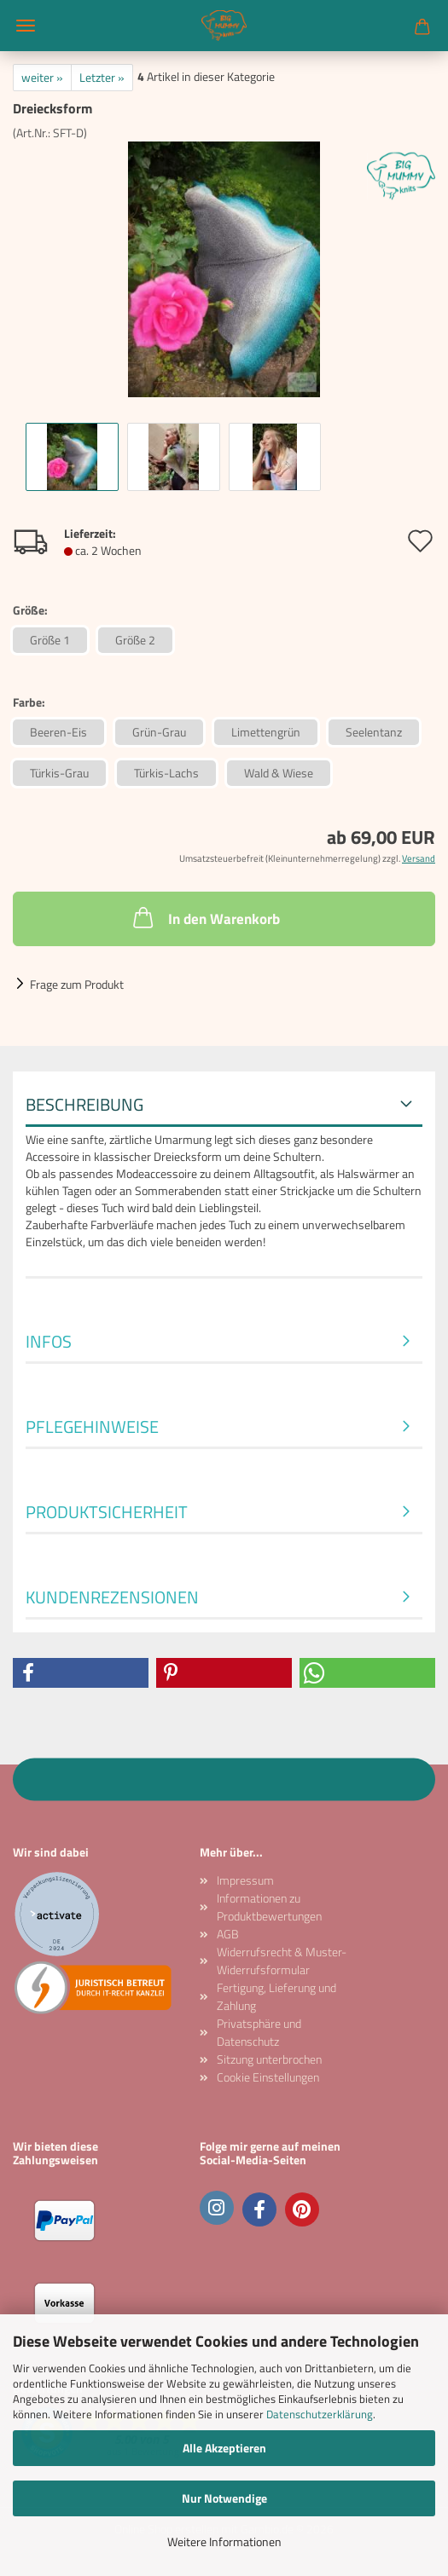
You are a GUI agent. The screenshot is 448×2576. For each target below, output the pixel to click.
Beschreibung (84, 1104)
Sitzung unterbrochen (269, 2059)
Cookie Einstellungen (268, 2077)
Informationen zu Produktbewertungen (269, 1907)
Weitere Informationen (224, 2541)
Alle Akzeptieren (224, 2448)
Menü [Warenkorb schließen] (25, 25)
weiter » (42, 77)
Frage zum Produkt (77, 984)
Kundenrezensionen (112, 1597)
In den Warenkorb (205, 917)
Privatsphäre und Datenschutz (259, 2032)
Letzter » (102, 77)
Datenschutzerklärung (319, 2414)
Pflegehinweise (92, 1426)
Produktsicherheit (107, 1512)
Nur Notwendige (224, 2498)
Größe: (30, 610)
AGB (228, 1934)
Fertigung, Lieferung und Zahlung (276, 1996)
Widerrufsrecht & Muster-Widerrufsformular (281, 1960)
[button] (80, 1673)
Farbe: (29, 702)
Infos (49, 1341)
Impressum (245, 1880)
